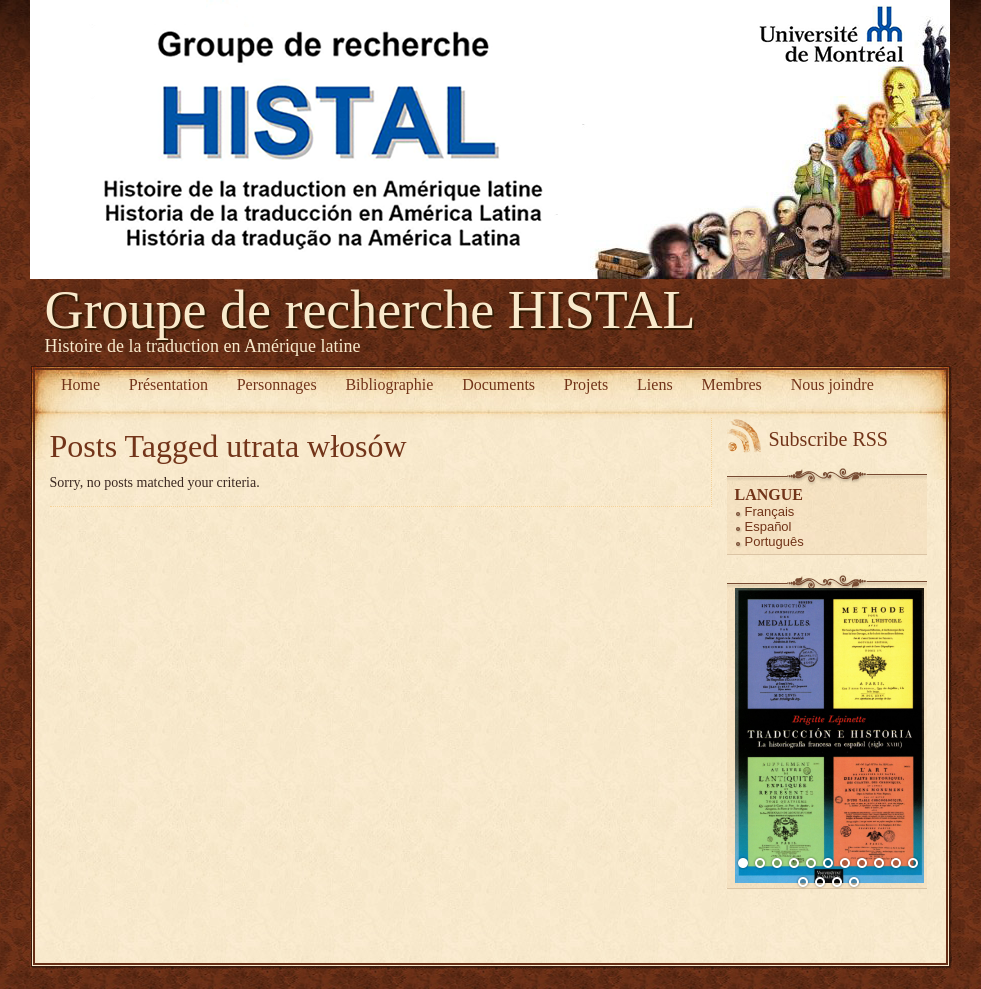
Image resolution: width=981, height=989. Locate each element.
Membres (731, 384)
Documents (498, 384)
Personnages (277, 384)
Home (80, 384)
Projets (586, 384)
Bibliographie (389, 384)
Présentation (168, 384)
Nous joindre (832, 384)
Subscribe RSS (828, 439)
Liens (655, 384)
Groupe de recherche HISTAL (370, 310)
